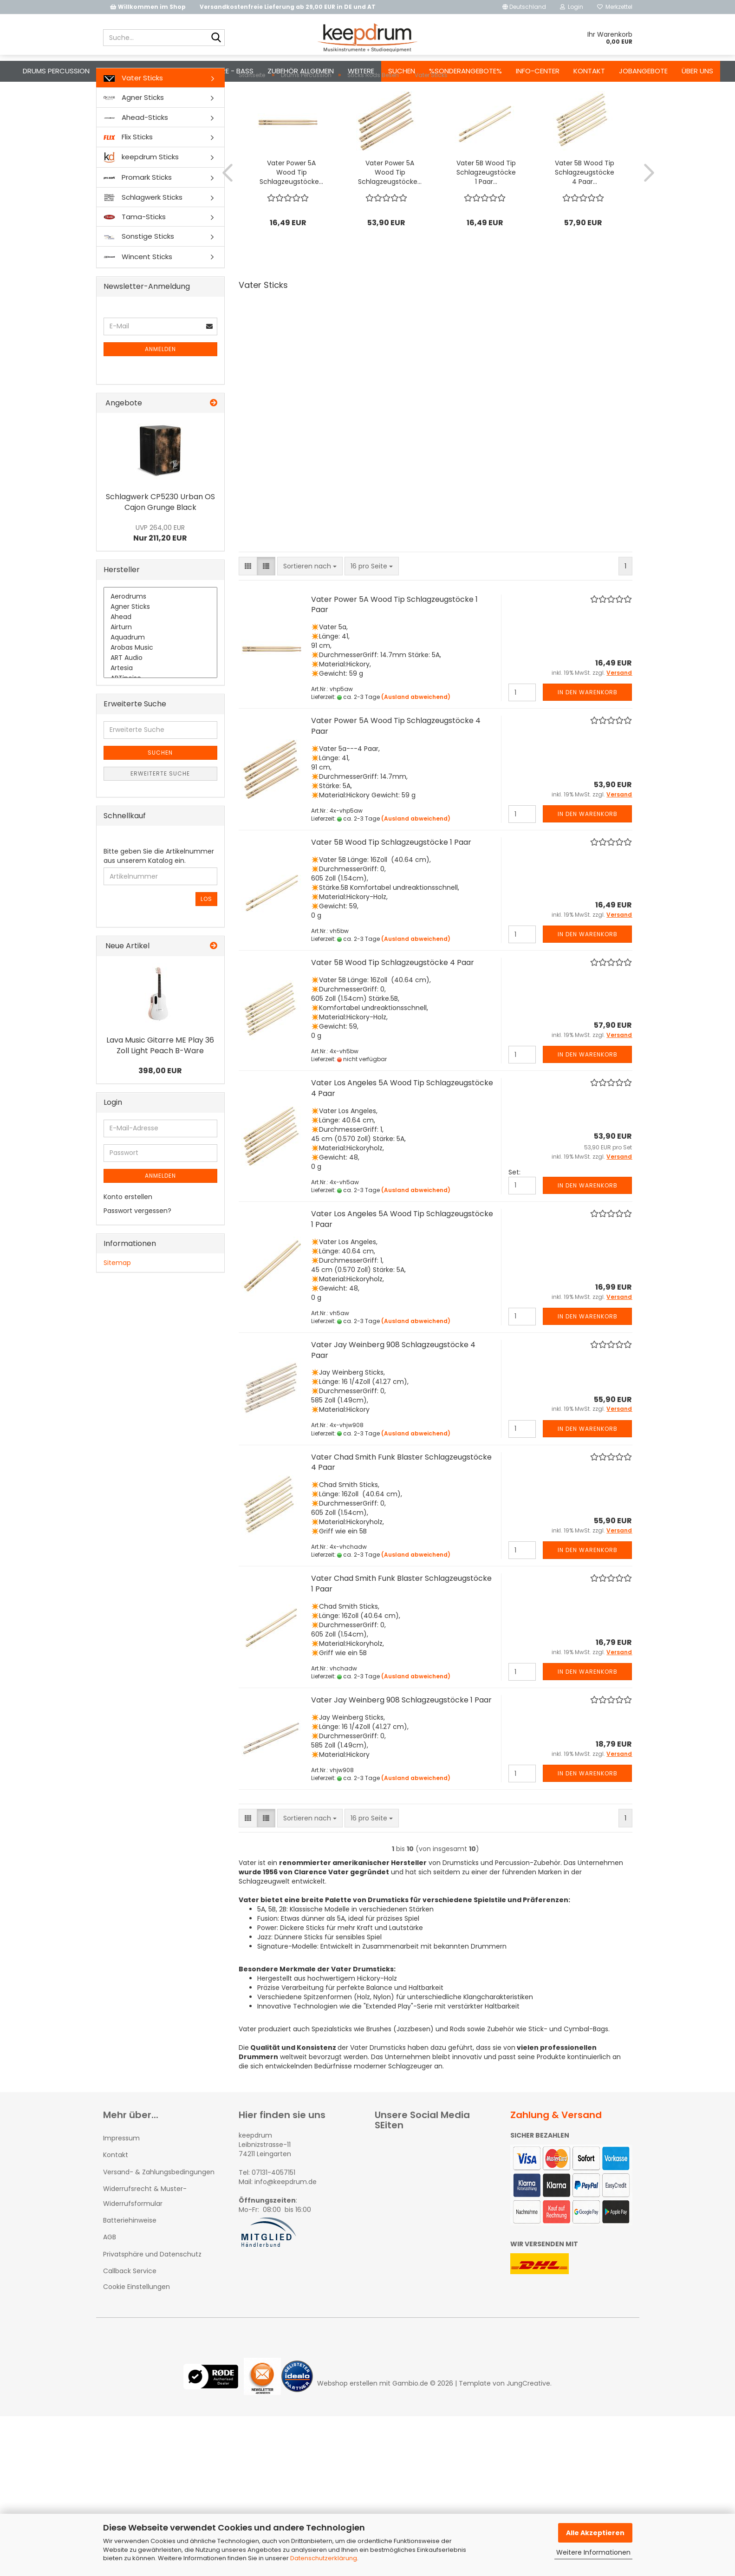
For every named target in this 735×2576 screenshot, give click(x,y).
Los (206, 935)
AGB (109, 2273)
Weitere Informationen (593, 2552)
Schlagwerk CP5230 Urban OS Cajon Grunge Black (160, 538)
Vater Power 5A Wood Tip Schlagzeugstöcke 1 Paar (394, 641)
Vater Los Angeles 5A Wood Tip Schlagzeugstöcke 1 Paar (402, 1255)
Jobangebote (643, 71)
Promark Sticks (138, 214)
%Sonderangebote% (465, 71)
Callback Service (129, 2307)
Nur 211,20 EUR (160, 570)
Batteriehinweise (129, 2257)
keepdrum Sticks (141, 194)
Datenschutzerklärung (323, 2558)
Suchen (401, 71)
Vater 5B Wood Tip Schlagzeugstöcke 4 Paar (392, 999)
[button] (524, 7)
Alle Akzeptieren (595, 2532)
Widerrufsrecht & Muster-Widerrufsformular (145, 2233)
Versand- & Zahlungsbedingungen (159, 2208)
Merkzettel (614, 7)
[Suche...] (216, 38)
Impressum (121, 2174)
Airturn (161, 664)
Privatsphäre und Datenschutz (152, 2291)
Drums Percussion (56, 71)
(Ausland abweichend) (415, 733)
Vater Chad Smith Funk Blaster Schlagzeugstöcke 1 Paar (401, 1620)
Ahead (161, 654)
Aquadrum (161, 674)
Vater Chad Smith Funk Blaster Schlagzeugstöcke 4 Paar (401, 1499)
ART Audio (161, 695)
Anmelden (160, 386)
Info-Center (537, 71)
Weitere (361, 71)
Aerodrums (161, 633)
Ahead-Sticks (136, 154)
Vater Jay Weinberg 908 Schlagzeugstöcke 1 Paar (401, 1736)
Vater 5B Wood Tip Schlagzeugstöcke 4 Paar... (584, 209)
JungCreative (528, 2420)
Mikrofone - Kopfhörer (146, 71)
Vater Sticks (133, 114)
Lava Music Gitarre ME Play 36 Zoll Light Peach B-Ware (160, 1082)
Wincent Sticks (138, 294)
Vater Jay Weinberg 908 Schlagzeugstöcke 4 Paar (393, 1386)
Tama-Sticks (135, 253)
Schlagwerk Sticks (143, 234)
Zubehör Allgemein (300, 71)
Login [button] (571, 7)
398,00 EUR (160, 1107)
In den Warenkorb (588, 729)
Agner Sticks (134, 134)
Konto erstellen (128, 1233)
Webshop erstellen (347, 2420)
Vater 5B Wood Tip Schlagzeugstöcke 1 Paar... (486, 209)
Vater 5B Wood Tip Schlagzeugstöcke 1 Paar (391, 879)
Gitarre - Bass (228, 71)
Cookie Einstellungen (136, 2323)
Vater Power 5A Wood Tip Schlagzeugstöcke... (291, 209)
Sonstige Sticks (139, 273)
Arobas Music (161, 684)
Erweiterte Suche (160, 810)
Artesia (161, 705)
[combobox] (310, 602)
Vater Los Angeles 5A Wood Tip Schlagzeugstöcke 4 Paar (402, 1124)
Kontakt (589, 71)
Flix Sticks (128, 173)
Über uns (697, 71)
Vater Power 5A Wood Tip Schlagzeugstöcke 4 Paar (396, 762)
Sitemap (117, 1299)
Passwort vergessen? (137, 1247)
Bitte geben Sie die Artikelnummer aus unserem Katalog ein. (159, 892)
